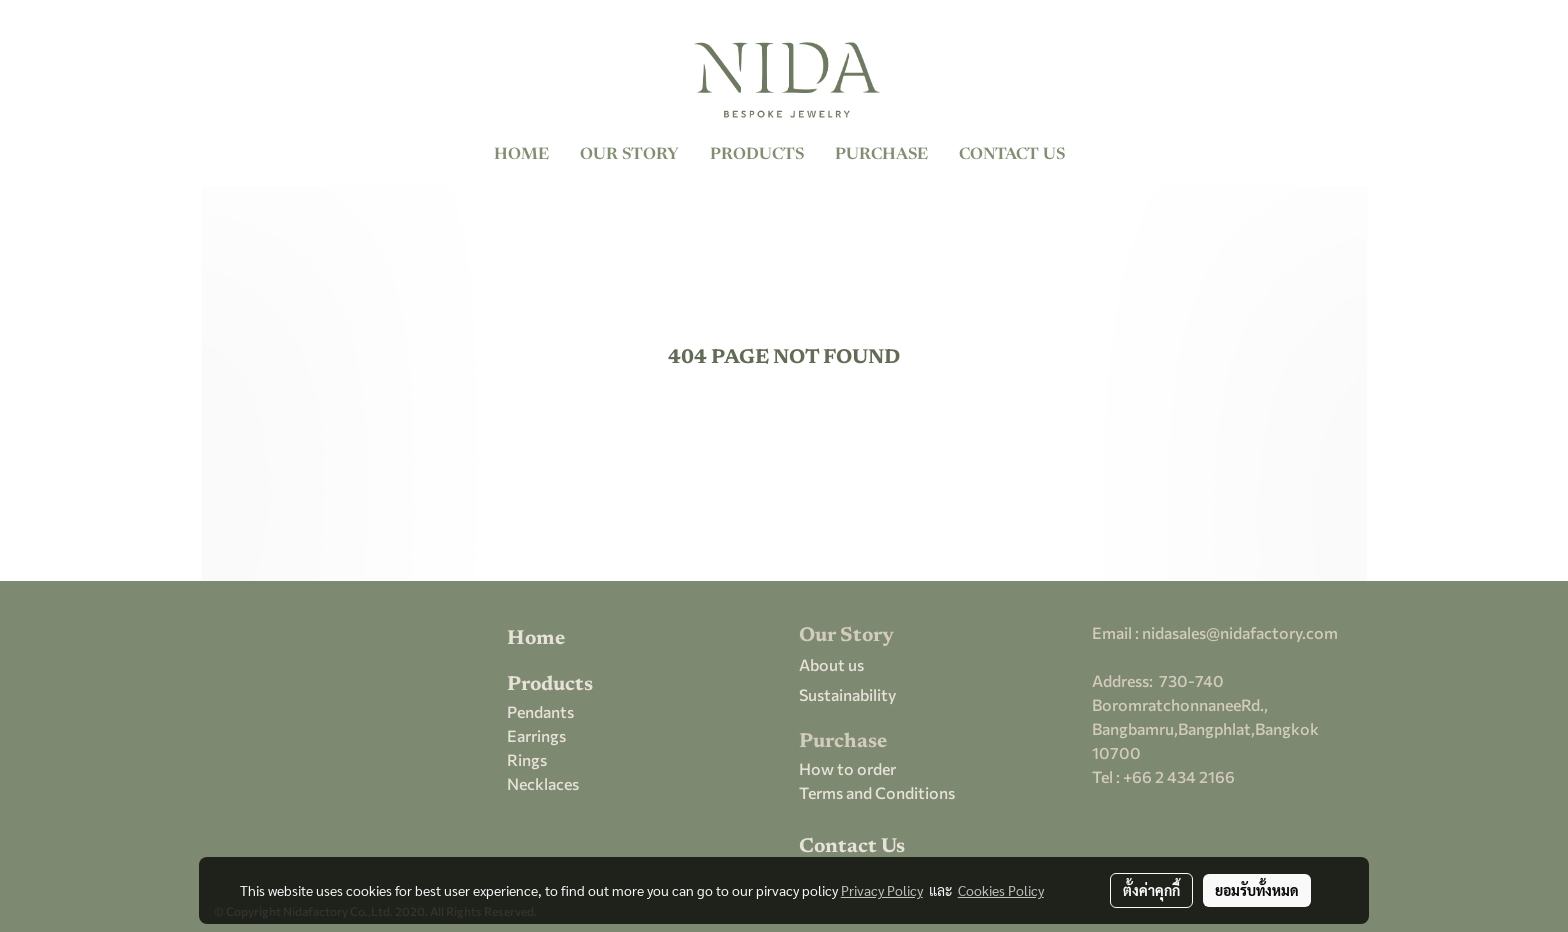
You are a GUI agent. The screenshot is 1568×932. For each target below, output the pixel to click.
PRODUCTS (757, 155)
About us (831, 664)
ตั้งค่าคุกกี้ (1151, 890)
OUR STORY (629, 155)
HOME (521, 155)
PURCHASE (881, 155)
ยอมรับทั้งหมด (1257, 890)
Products (550, 685)
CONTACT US (1012, 155)
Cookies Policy (1001, 890)
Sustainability (847, 694)
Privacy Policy (882, 890)
